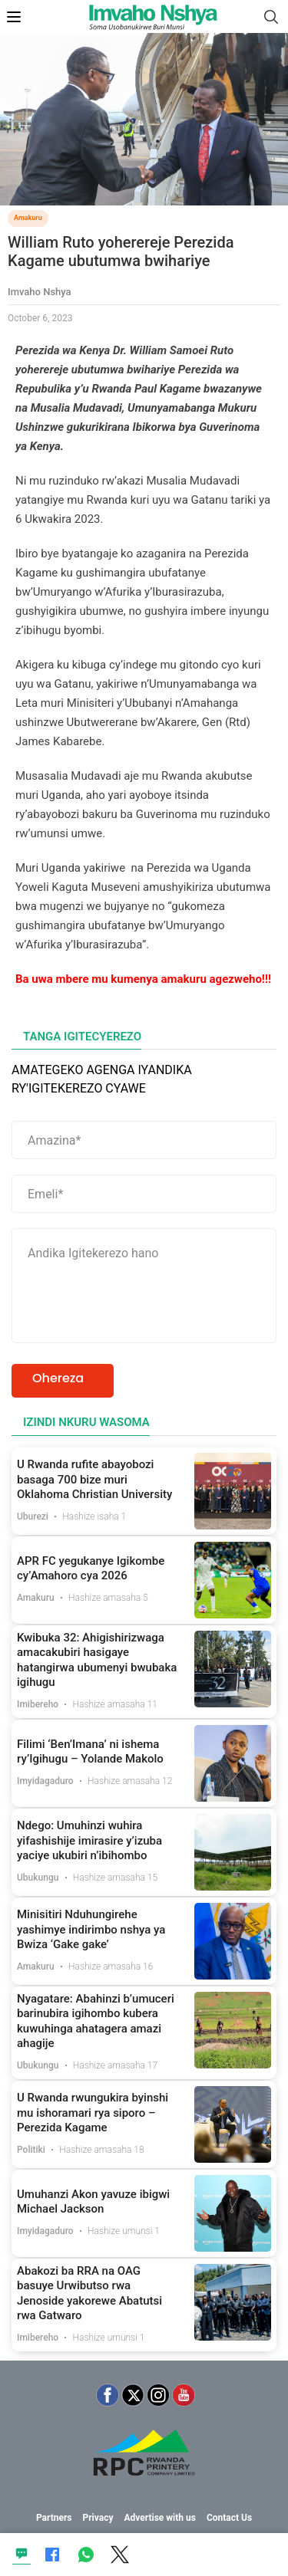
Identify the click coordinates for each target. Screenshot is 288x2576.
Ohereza (58, 1378)
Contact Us (229, 2517)
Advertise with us (160, 2517)
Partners (54, 2517)
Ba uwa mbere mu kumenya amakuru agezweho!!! (143, 979)
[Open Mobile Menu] (14, 17)
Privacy (97, 2517)
